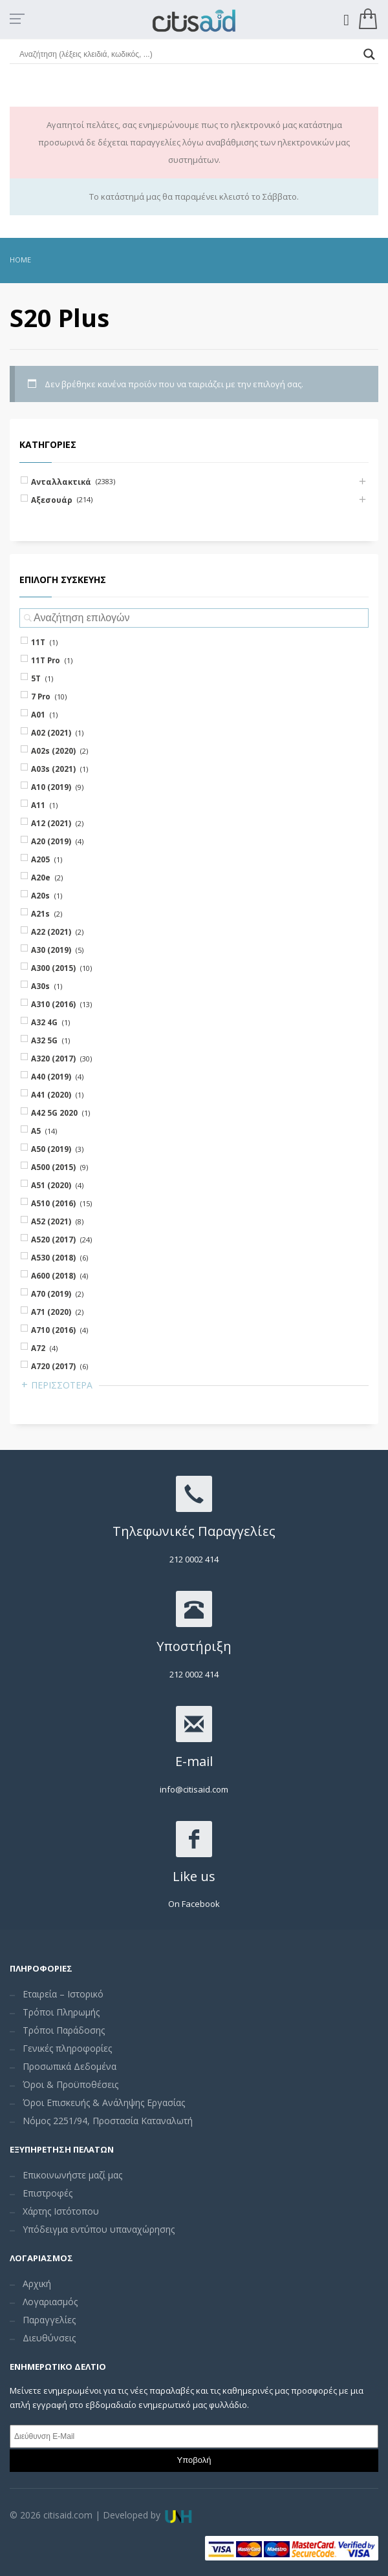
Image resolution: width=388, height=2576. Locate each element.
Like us (194, 1876)
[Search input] (188, 54)
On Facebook (194, 1904)
